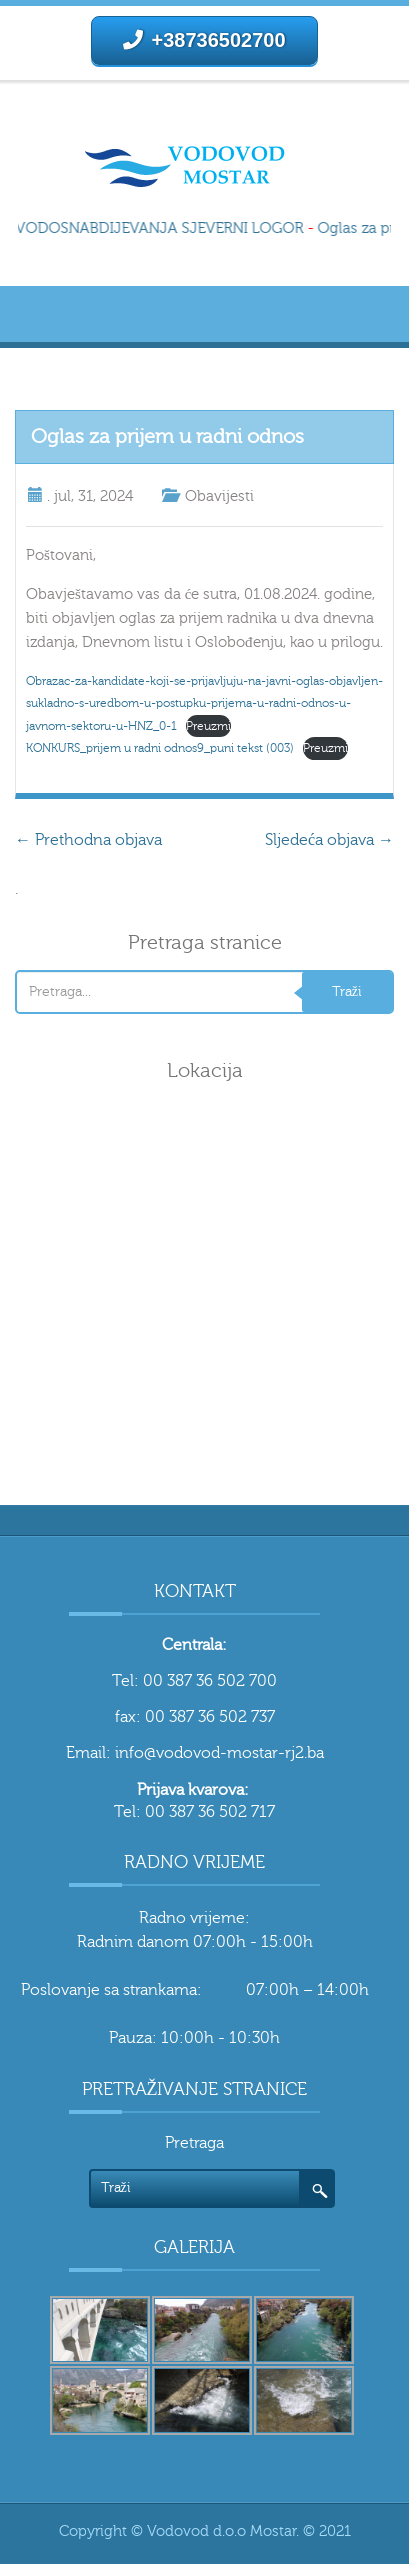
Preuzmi (208, 726)
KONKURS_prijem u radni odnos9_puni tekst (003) (160, 748)
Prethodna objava (88, 840)
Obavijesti (219, 496)
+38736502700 (204, 40)
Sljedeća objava (329, 840)
